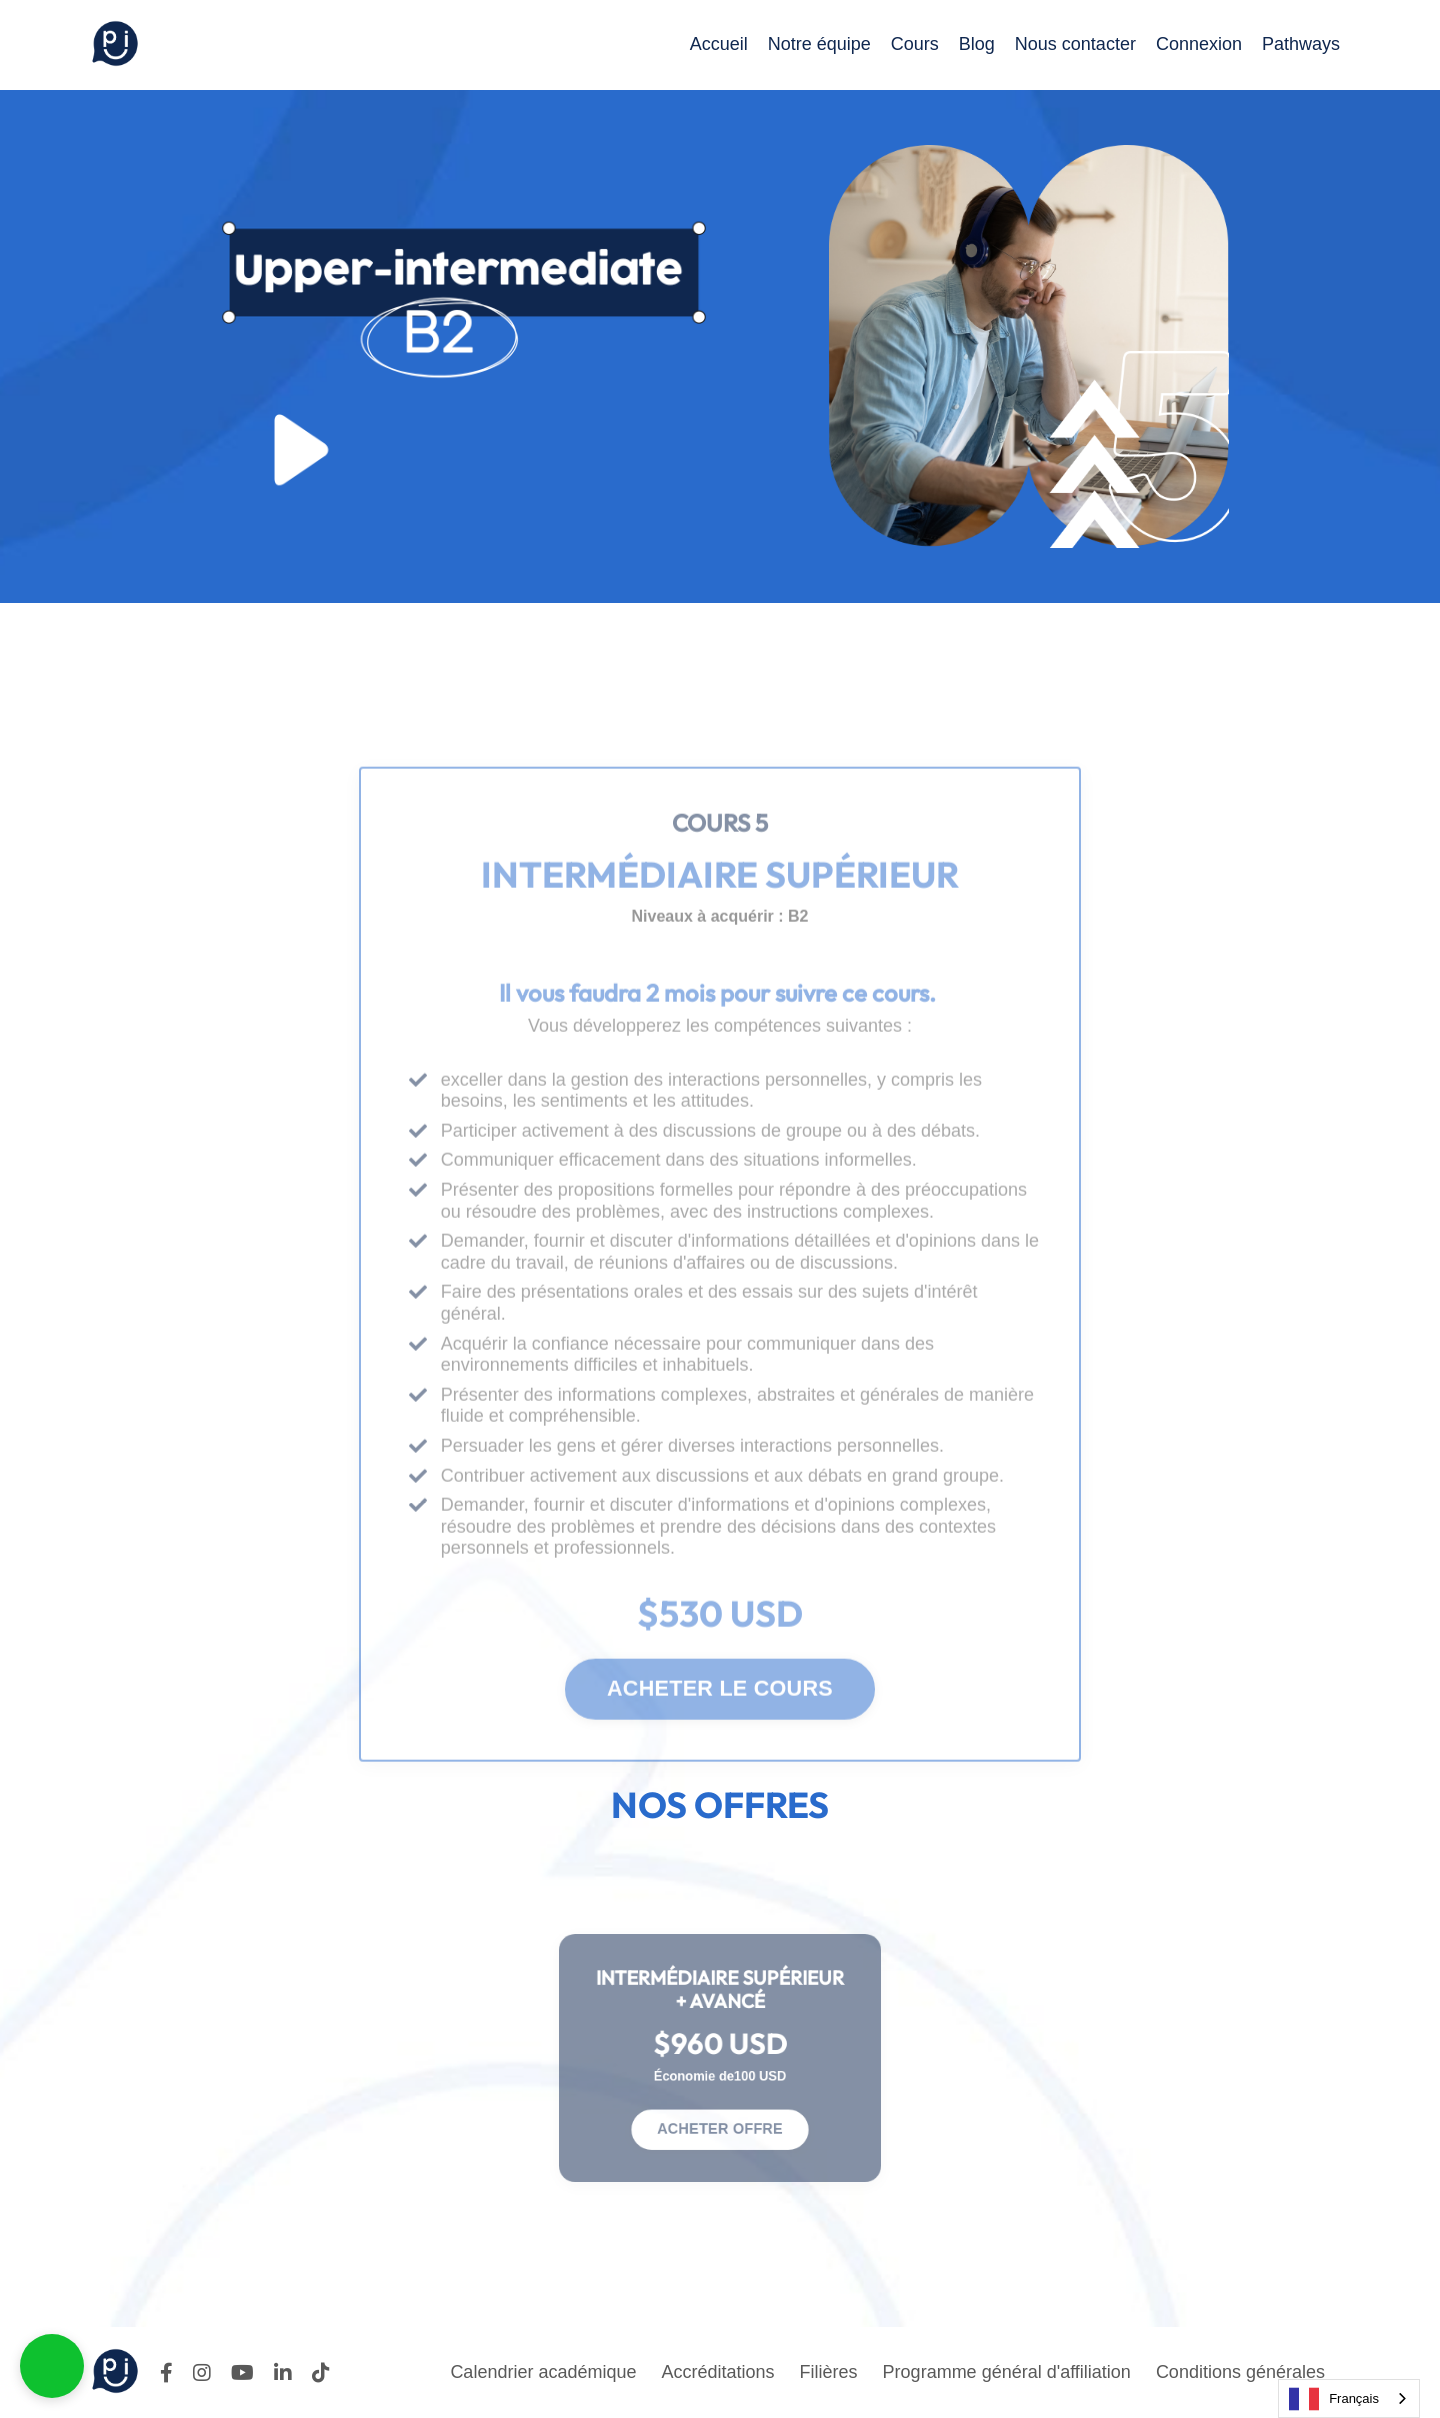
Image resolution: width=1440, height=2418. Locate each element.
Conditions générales (1240, 2372)
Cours (915, 44)
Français (1334, 2399)
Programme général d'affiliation (1007, 2372)
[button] (52, 2366)
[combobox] (1349, 2398)
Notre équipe (819, 44)
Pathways (1301, 44)
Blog (977, 44)
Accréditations (718, 2372)
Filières (829, 2372)
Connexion (1199, 44)
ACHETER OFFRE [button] (720, 2114)
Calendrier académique (543, 2372)
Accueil (719, 44)
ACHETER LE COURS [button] (720, 1728)
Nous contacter (1075, 44)
